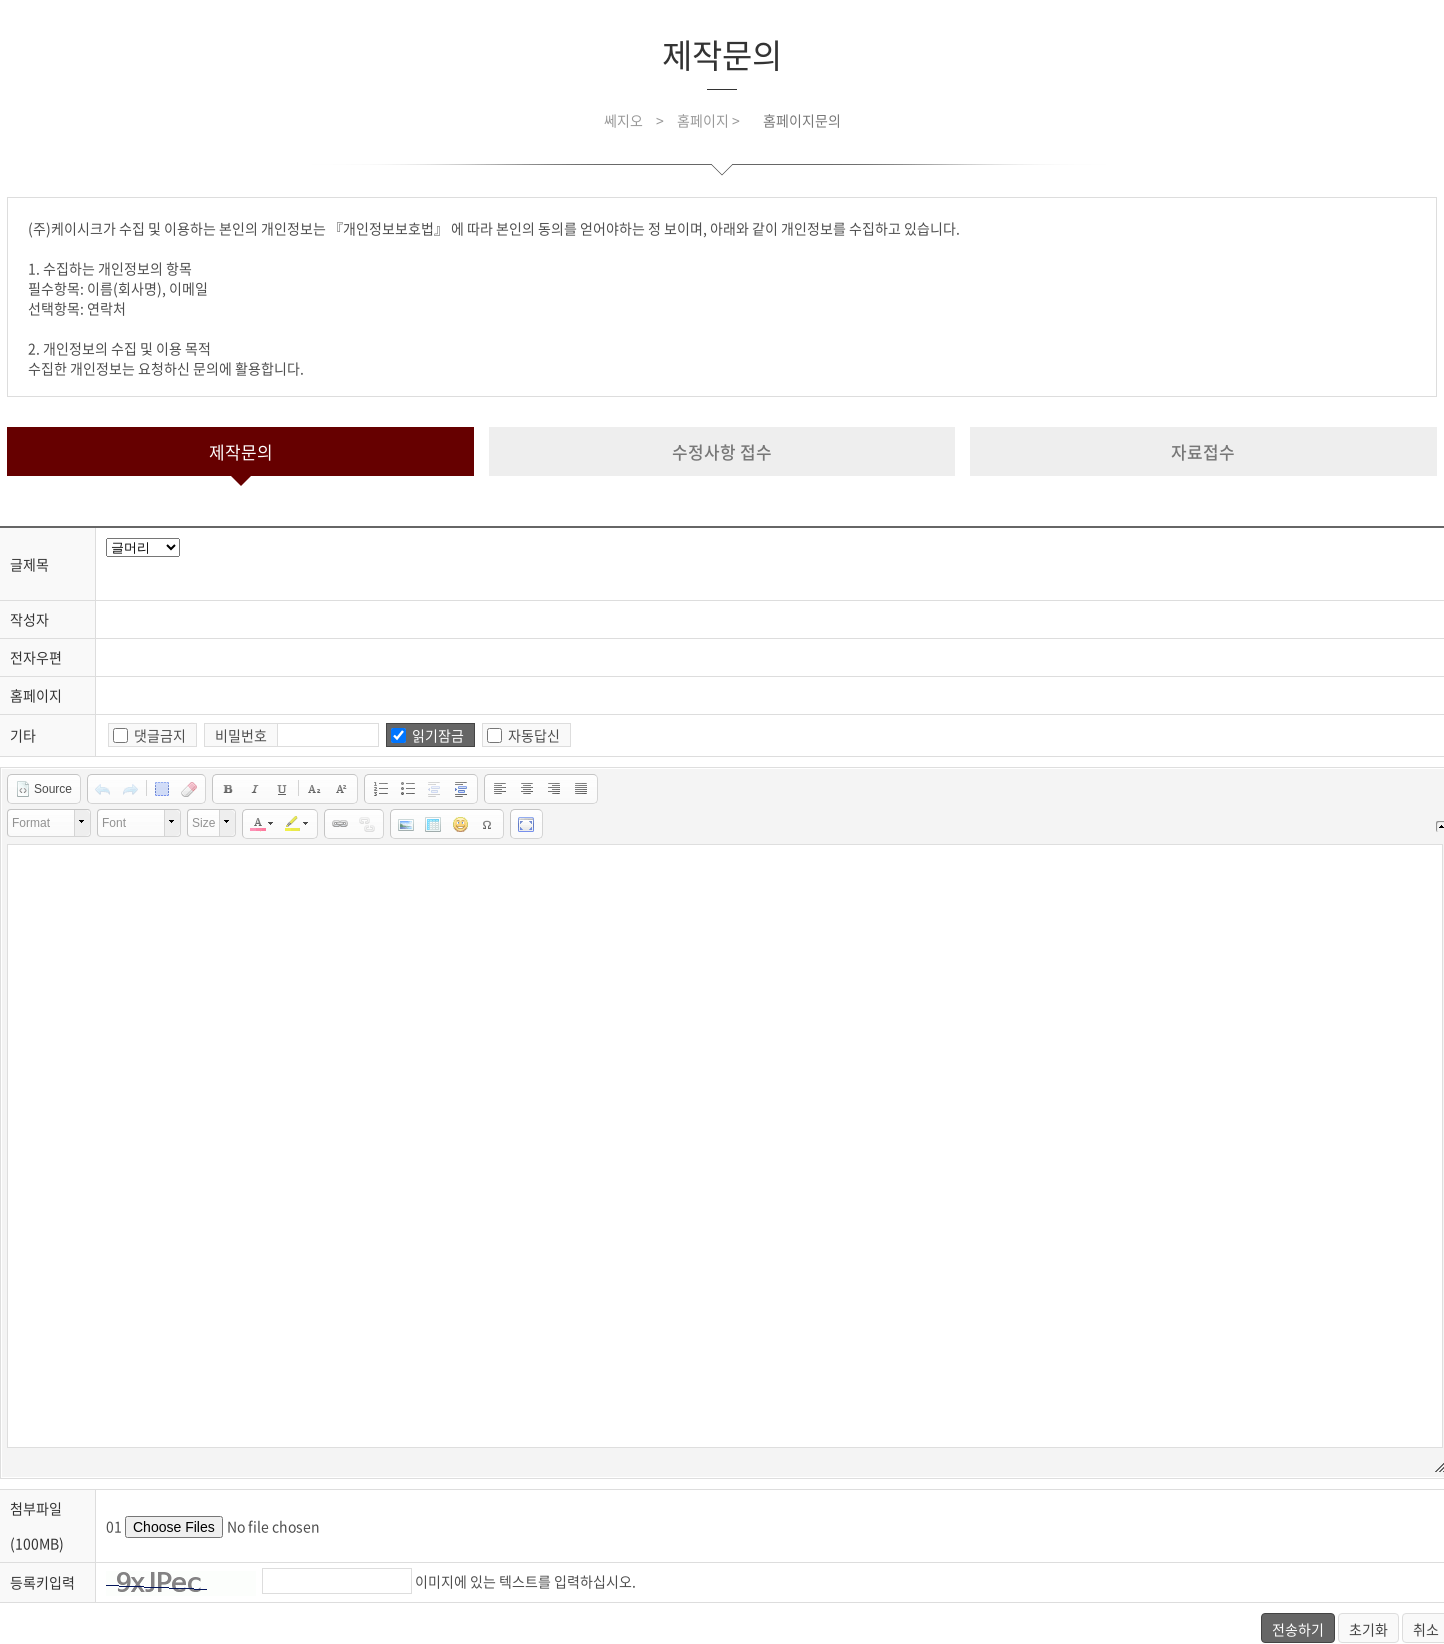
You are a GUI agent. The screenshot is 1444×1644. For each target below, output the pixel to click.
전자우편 (36, 657)
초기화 (1368, 1629)
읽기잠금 (438, 735)
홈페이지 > (710, 120)
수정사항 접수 (722, 451)
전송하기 (1298, 1629)
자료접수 (1203, 451)
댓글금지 (160, 735)
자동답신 (534, 735)
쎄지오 (623, 120)
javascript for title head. (143, 547)
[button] (43, 789)
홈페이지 (36, 695)
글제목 (29, 564)
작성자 (29, 619)
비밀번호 (241, 735)
